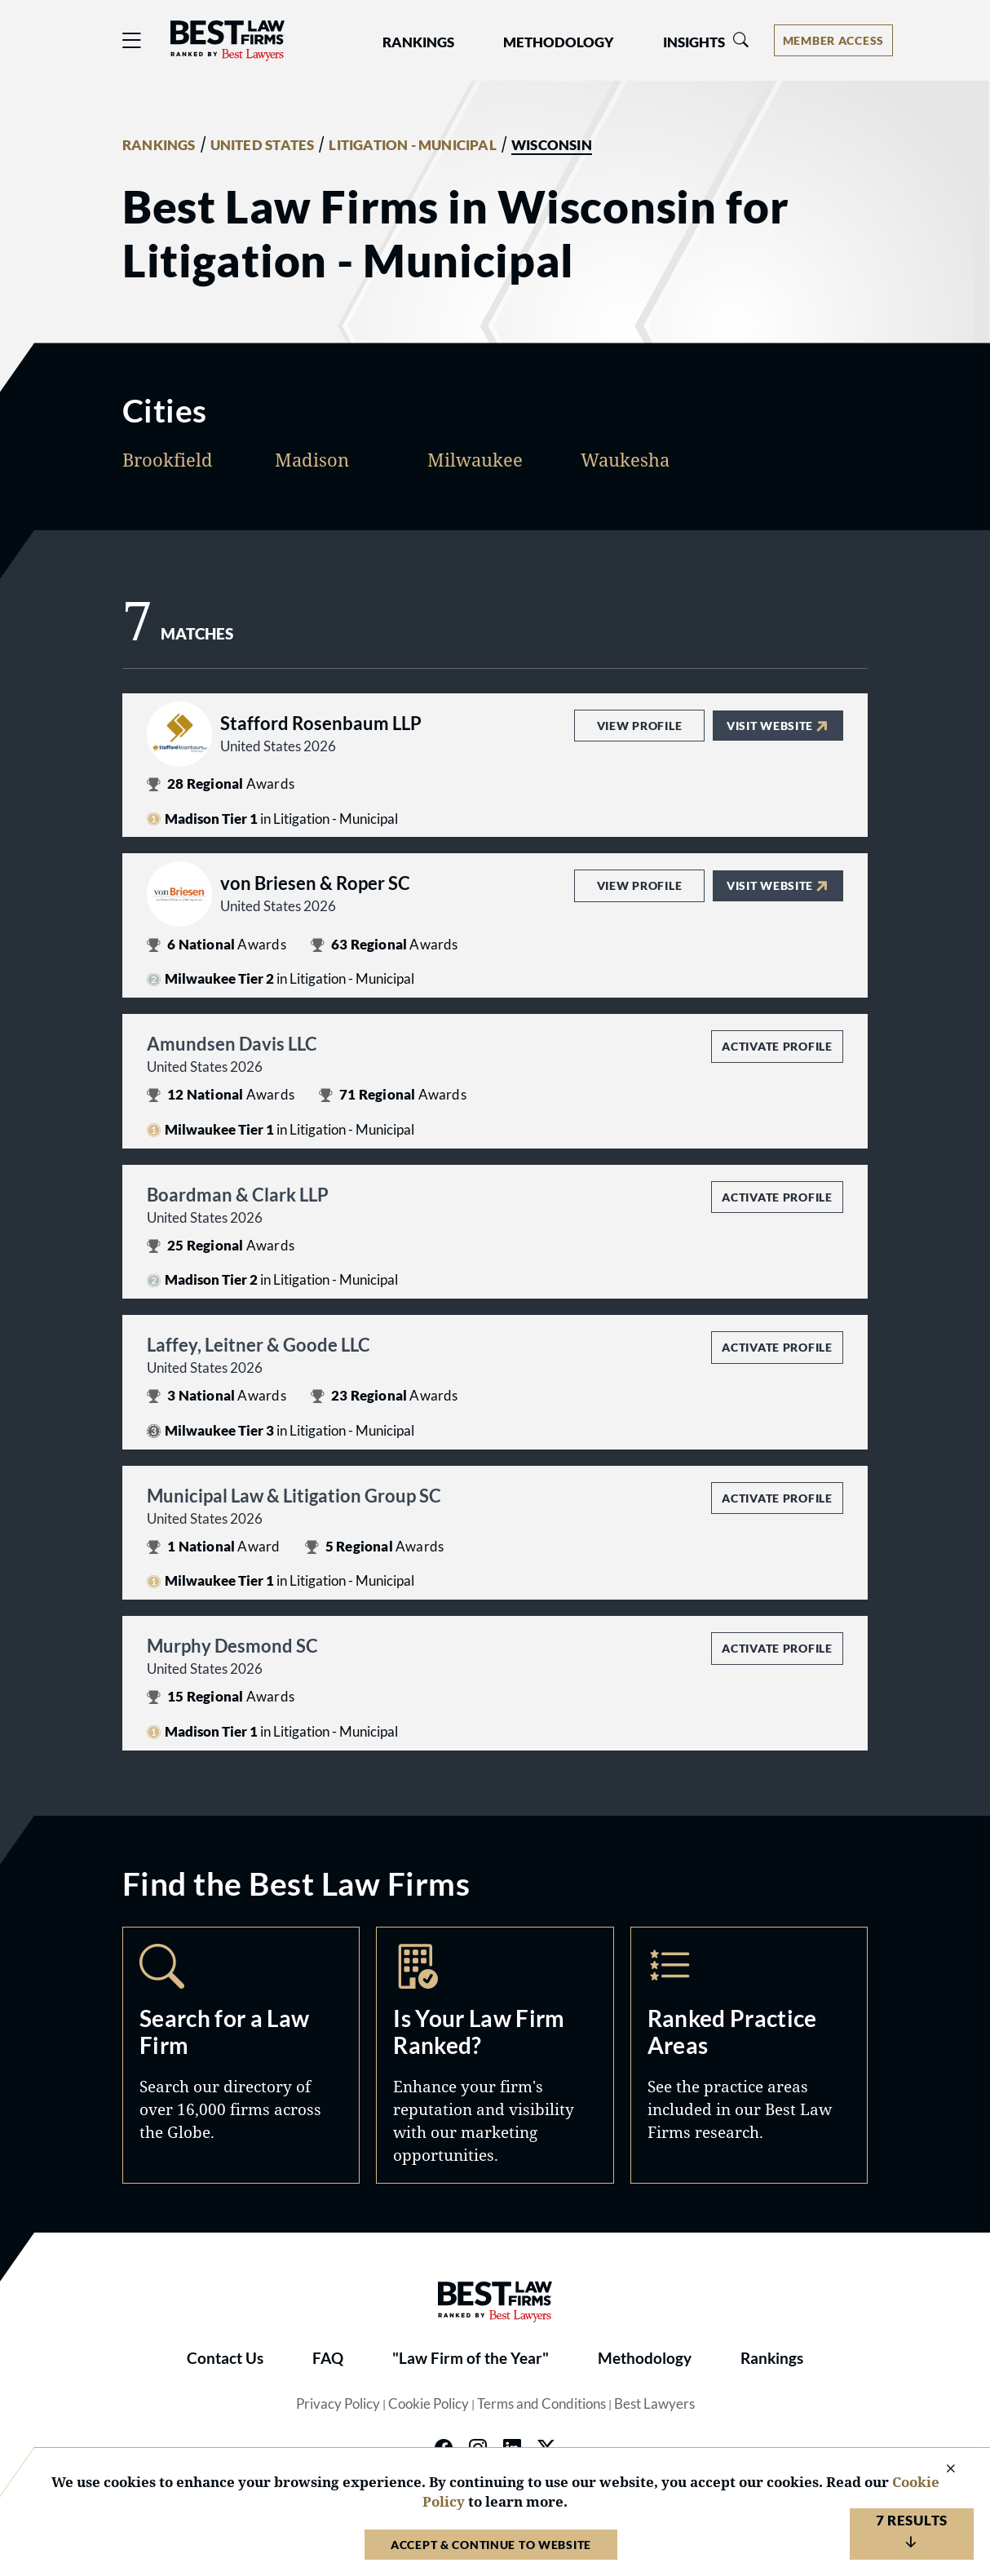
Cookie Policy (428, 2404)
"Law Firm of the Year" (470, 2358)
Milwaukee (475, 459)
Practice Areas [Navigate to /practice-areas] (749, 2055)
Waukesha (625, 459)
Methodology (645, 2358)
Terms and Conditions (541, 2404)
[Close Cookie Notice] (940, 2469)
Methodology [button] (558, 42)
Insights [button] (694, 42)
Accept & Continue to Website (491, 2545)
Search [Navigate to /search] (241, 2055)
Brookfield (167, 459)
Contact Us (225, 2358)
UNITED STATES (262, 145)
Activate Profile (777, 1046)
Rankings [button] (418, 42)
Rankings (771, 2358)
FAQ (327, 2358)
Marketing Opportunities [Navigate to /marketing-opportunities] (494, 2055)
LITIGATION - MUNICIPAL (413, 145)
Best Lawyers (654, 2404)
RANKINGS (159, 145)
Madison (312, 459)
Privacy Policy (338, 2404)
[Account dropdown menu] (833, 40)
